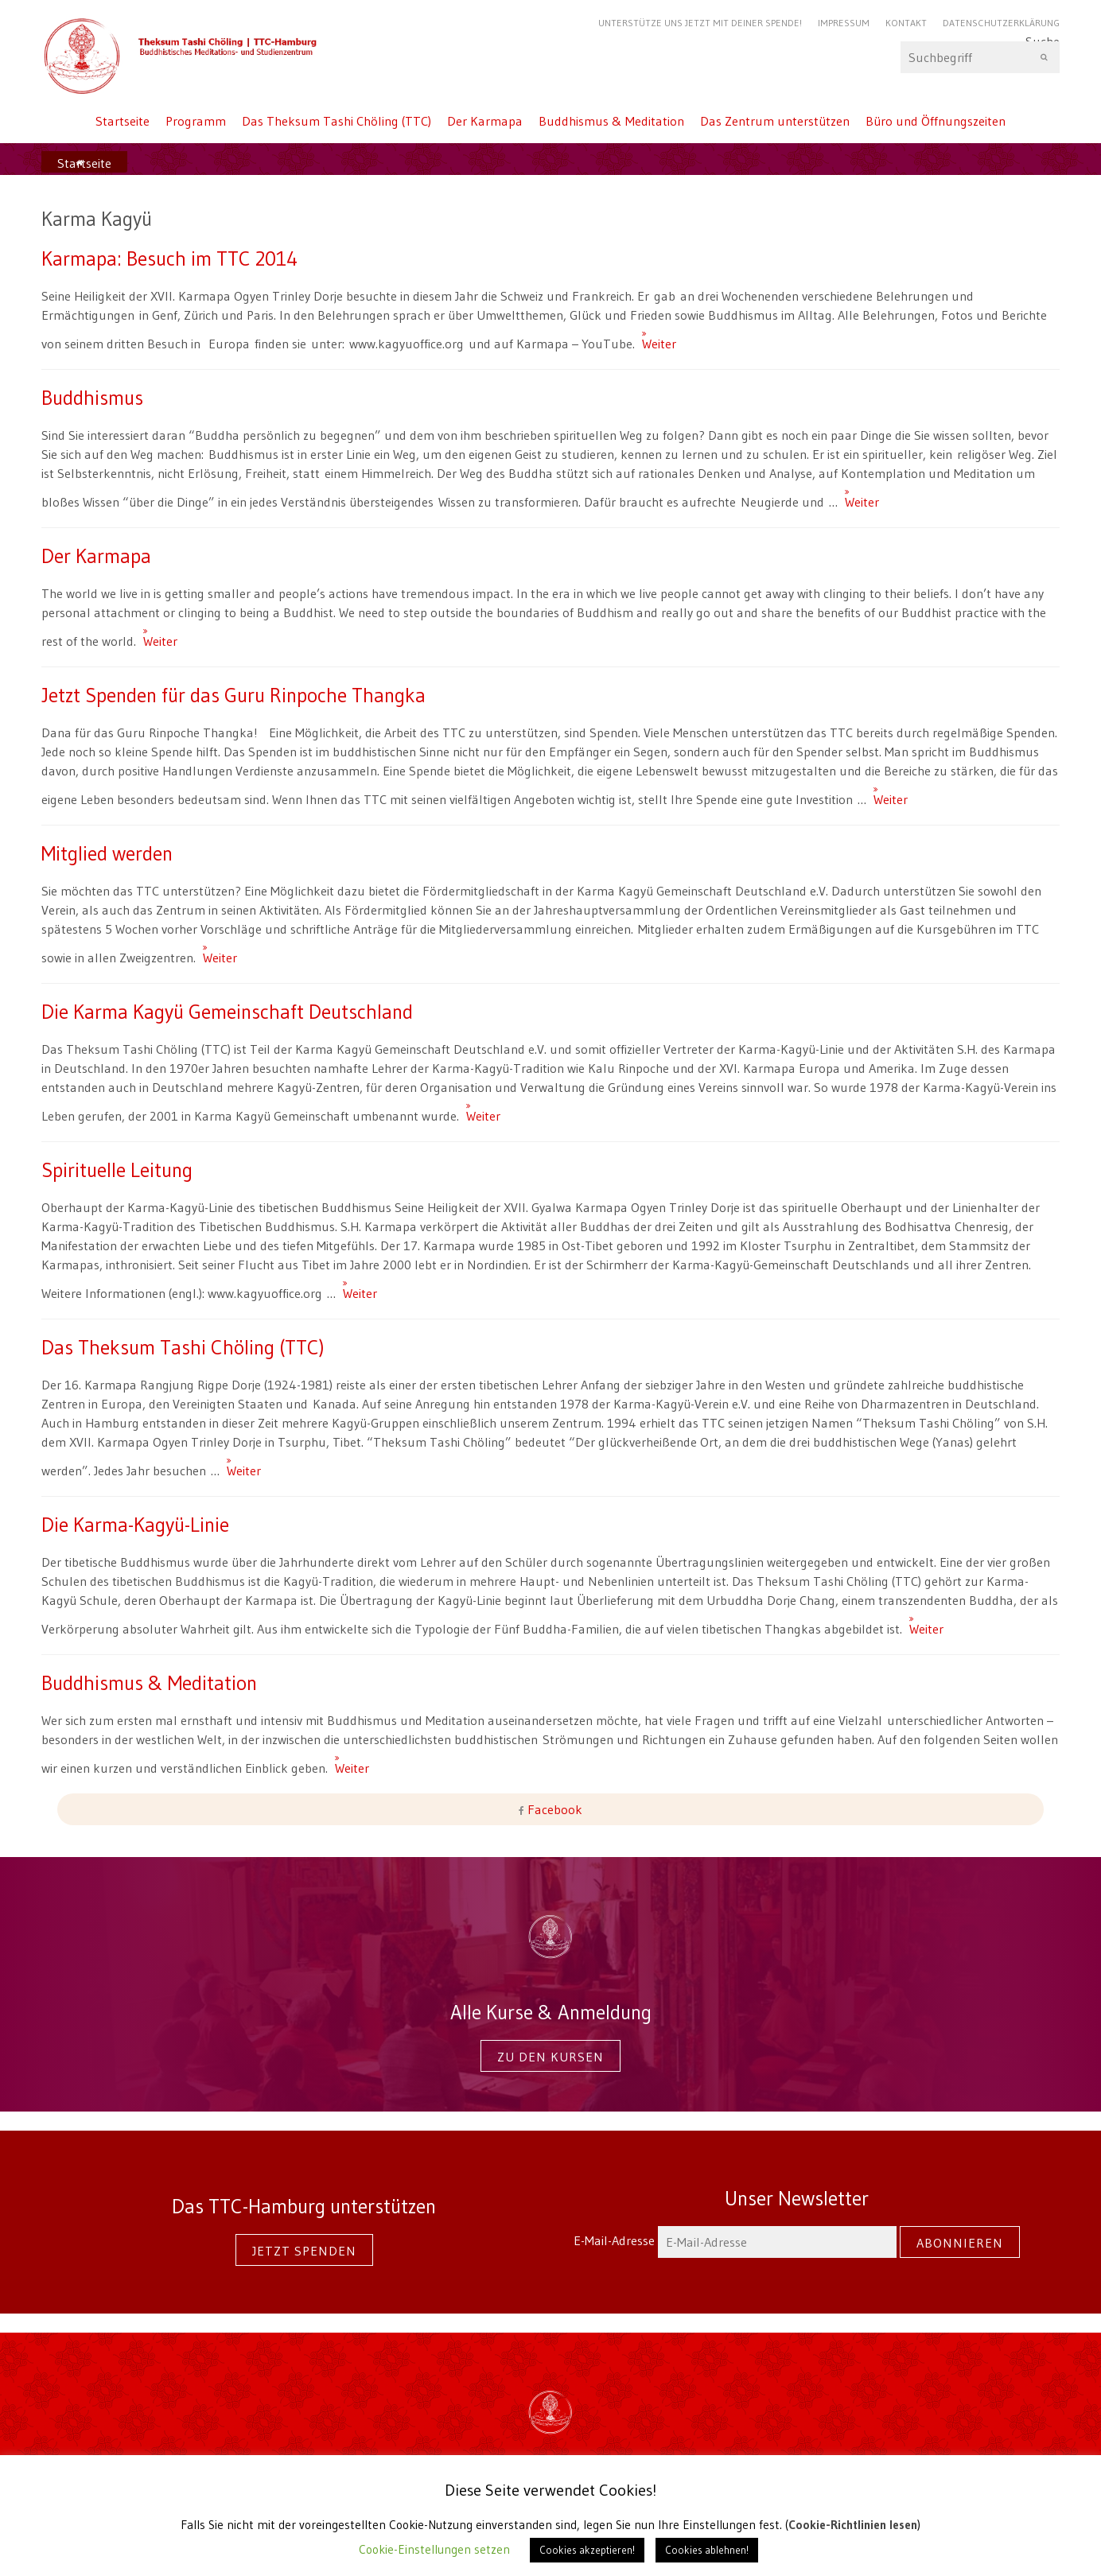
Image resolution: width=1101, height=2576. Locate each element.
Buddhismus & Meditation (611, 121)
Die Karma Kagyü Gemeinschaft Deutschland (227, 1011)
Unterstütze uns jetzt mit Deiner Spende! (700, 23)
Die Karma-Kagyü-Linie (135, 1524)
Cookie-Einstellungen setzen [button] (434, 2549)
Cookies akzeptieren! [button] (587, 2549)
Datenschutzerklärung (1001, 23)
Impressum (844, 23)
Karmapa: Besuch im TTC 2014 (169, 258)
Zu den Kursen (550, 2057)
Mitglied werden (107, 853)
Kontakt (906, 23)
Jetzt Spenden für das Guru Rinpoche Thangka (233, 695)
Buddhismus (92, 397)
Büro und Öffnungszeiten (936, 121)
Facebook (553, 1809)
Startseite (122, 121)
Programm (195, 121)
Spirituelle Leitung (117, 1170)
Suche (980, 57)
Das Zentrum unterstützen (775, 121)
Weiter (648, 336)
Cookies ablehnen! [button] (707, 2549)
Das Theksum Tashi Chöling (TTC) (336, 121)
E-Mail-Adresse (737, 2240)
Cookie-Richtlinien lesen (852, 2524)
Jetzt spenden (304, 2251)
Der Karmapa (485, 121)
